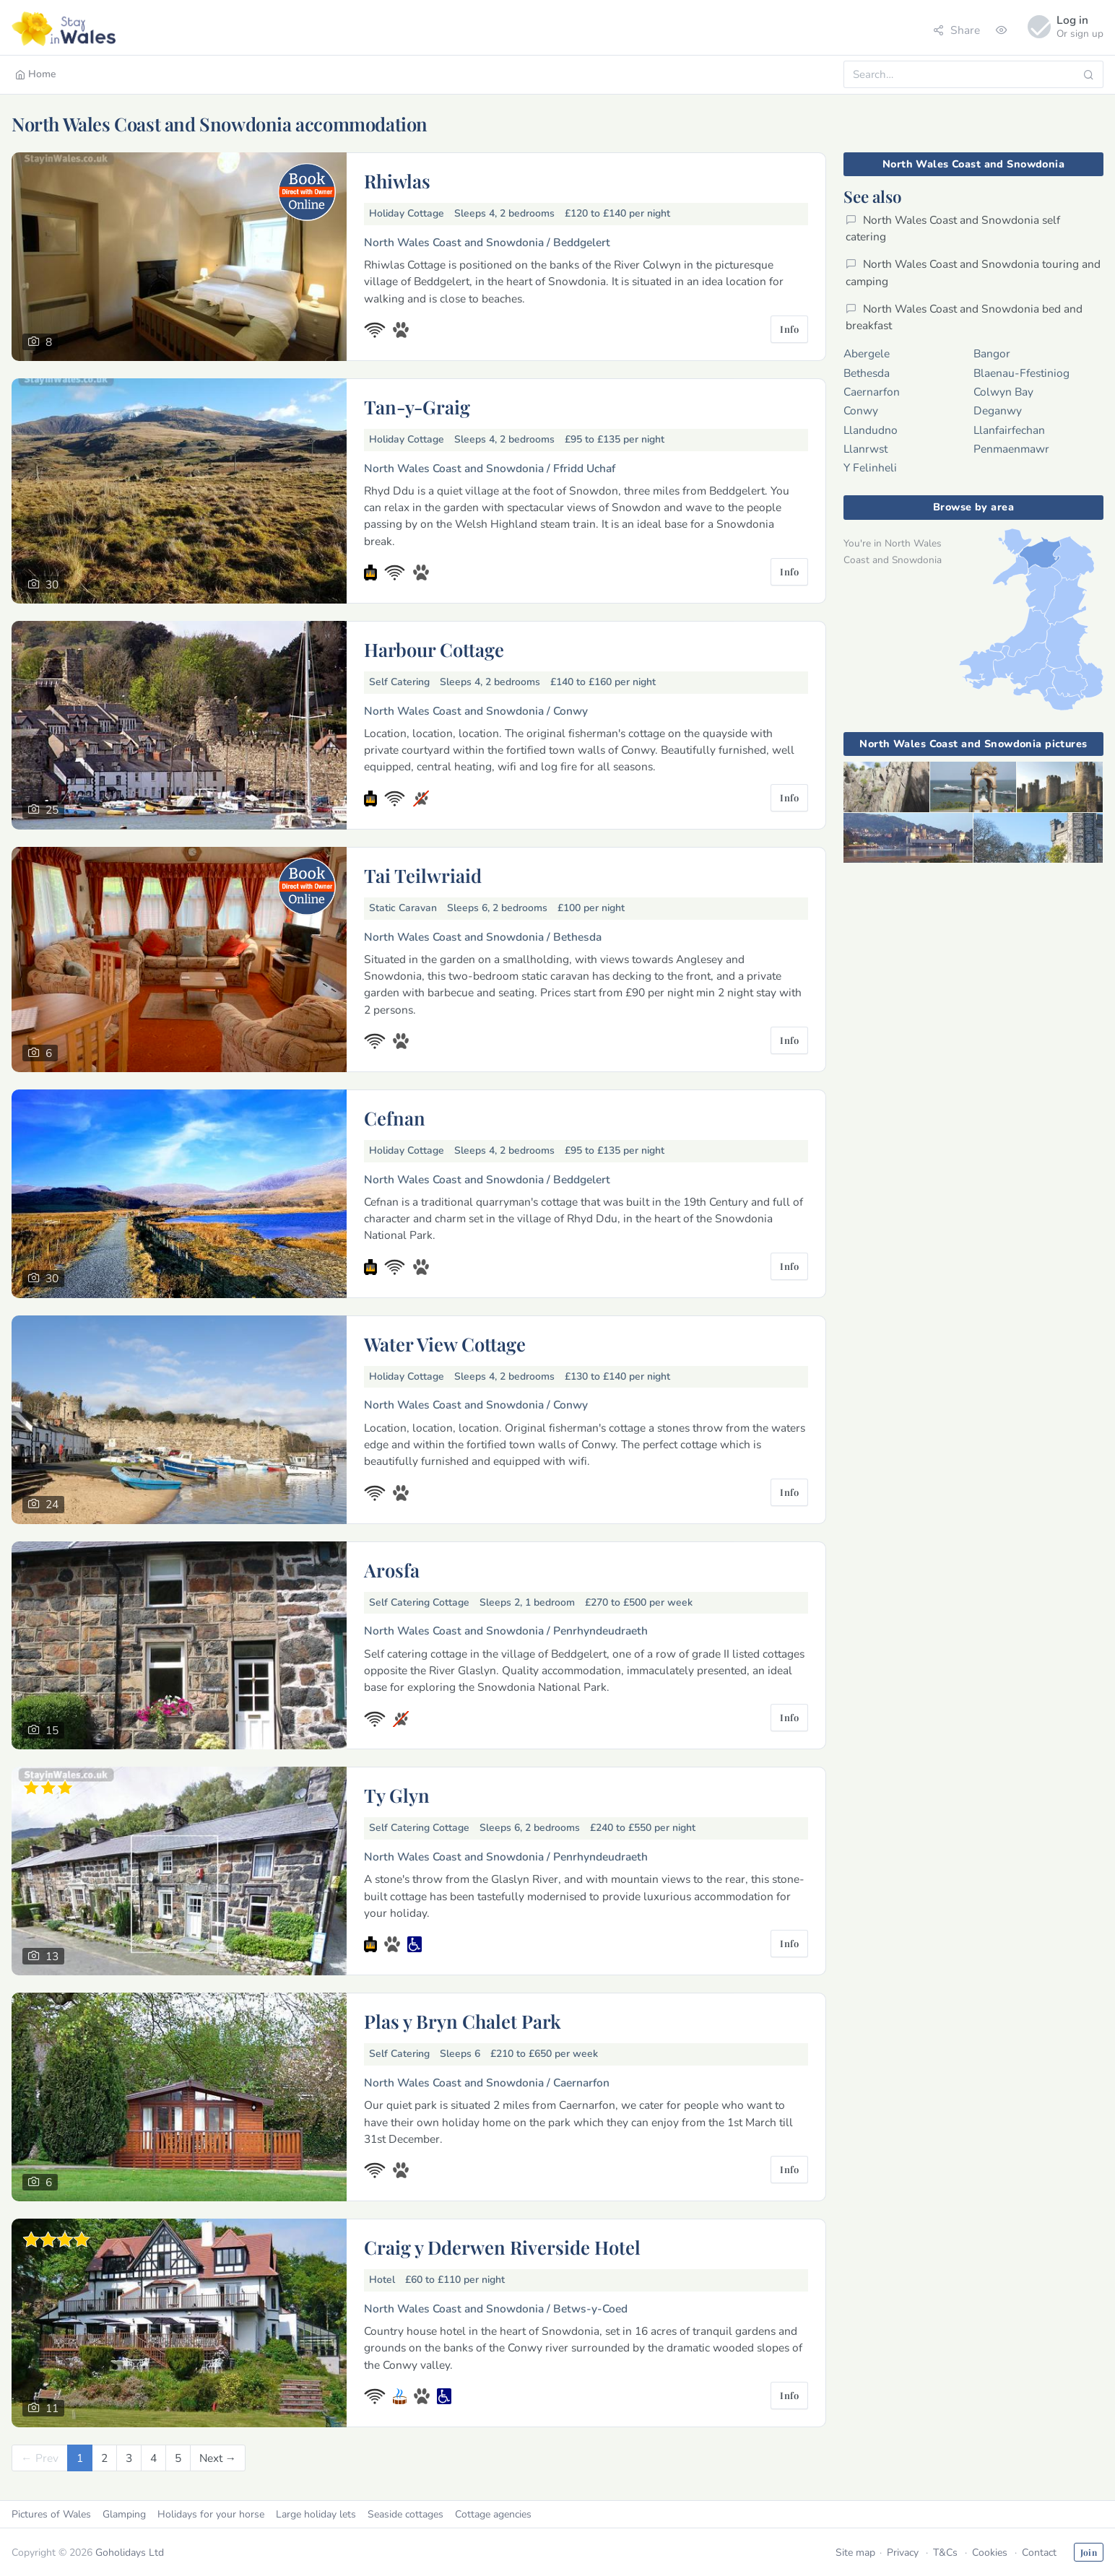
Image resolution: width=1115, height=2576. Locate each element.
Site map (855, 2552)
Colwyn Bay (1003, 391)
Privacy (903, 2552)
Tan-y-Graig (417, 406)
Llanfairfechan (1009, 430)
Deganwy (997, 410)
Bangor (991, 353)
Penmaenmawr (1011, 448)
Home (35, 74)
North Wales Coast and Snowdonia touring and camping (973, 272)
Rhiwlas (397, 180)
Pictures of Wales (51, 2514)
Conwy (860, 410)
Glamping (124, 2514)
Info (789, 329)
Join (1088, 2552)
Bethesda (866, 372)
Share (956, 30)
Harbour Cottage (434, 649)
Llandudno (870, 430)
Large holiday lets (316, 2514)
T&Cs (945, 2552)
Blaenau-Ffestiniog (1021, 372)
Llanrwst (865, 448)
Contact (1039, 2552)
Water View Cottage (445, 1343)
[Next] (218, 2458)
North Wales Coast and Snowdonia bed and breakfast (964, 317)
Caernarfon (871, 391)
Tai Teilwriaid (423, 875)
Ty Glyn (397, 1795)
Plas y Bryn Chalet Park (462, 2021)
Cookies (989, 2552)
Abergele (866, 353)
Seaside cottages (405, 2514)
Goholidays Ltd (129, 2552)
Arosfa (392, 1569)
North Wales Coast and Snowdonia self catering (953, 228)
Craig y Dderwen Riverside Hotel (502, 2247)
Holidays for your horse (210, 2514)
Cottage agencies (493, 2514)
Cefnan (394, 1117)
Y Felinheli (870, 467)
